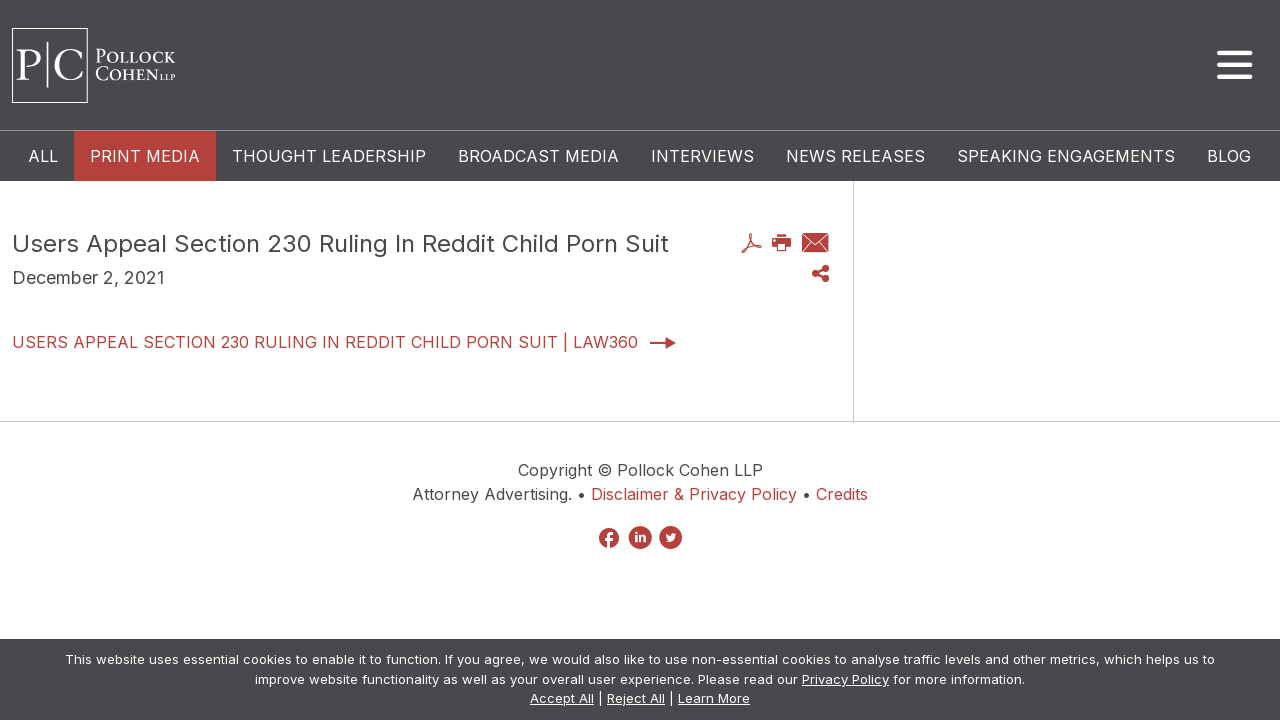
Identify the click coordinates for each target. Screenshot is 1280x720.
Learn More (714, 698)
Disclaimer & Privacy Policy (694, 494)
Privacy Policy (845, 679)
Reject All (636, 698)
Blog (1229, 156)
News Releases (855, 156)
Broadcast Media (538, 156)
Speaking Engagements (1066, 156)
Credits (842, 494)
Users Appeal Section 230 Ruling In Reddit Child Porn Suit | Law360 (325, 342)
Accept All (562, 698)
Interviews (702, 156)
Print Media (145, 156)
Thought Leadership (329, 156)
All (43, 156)
